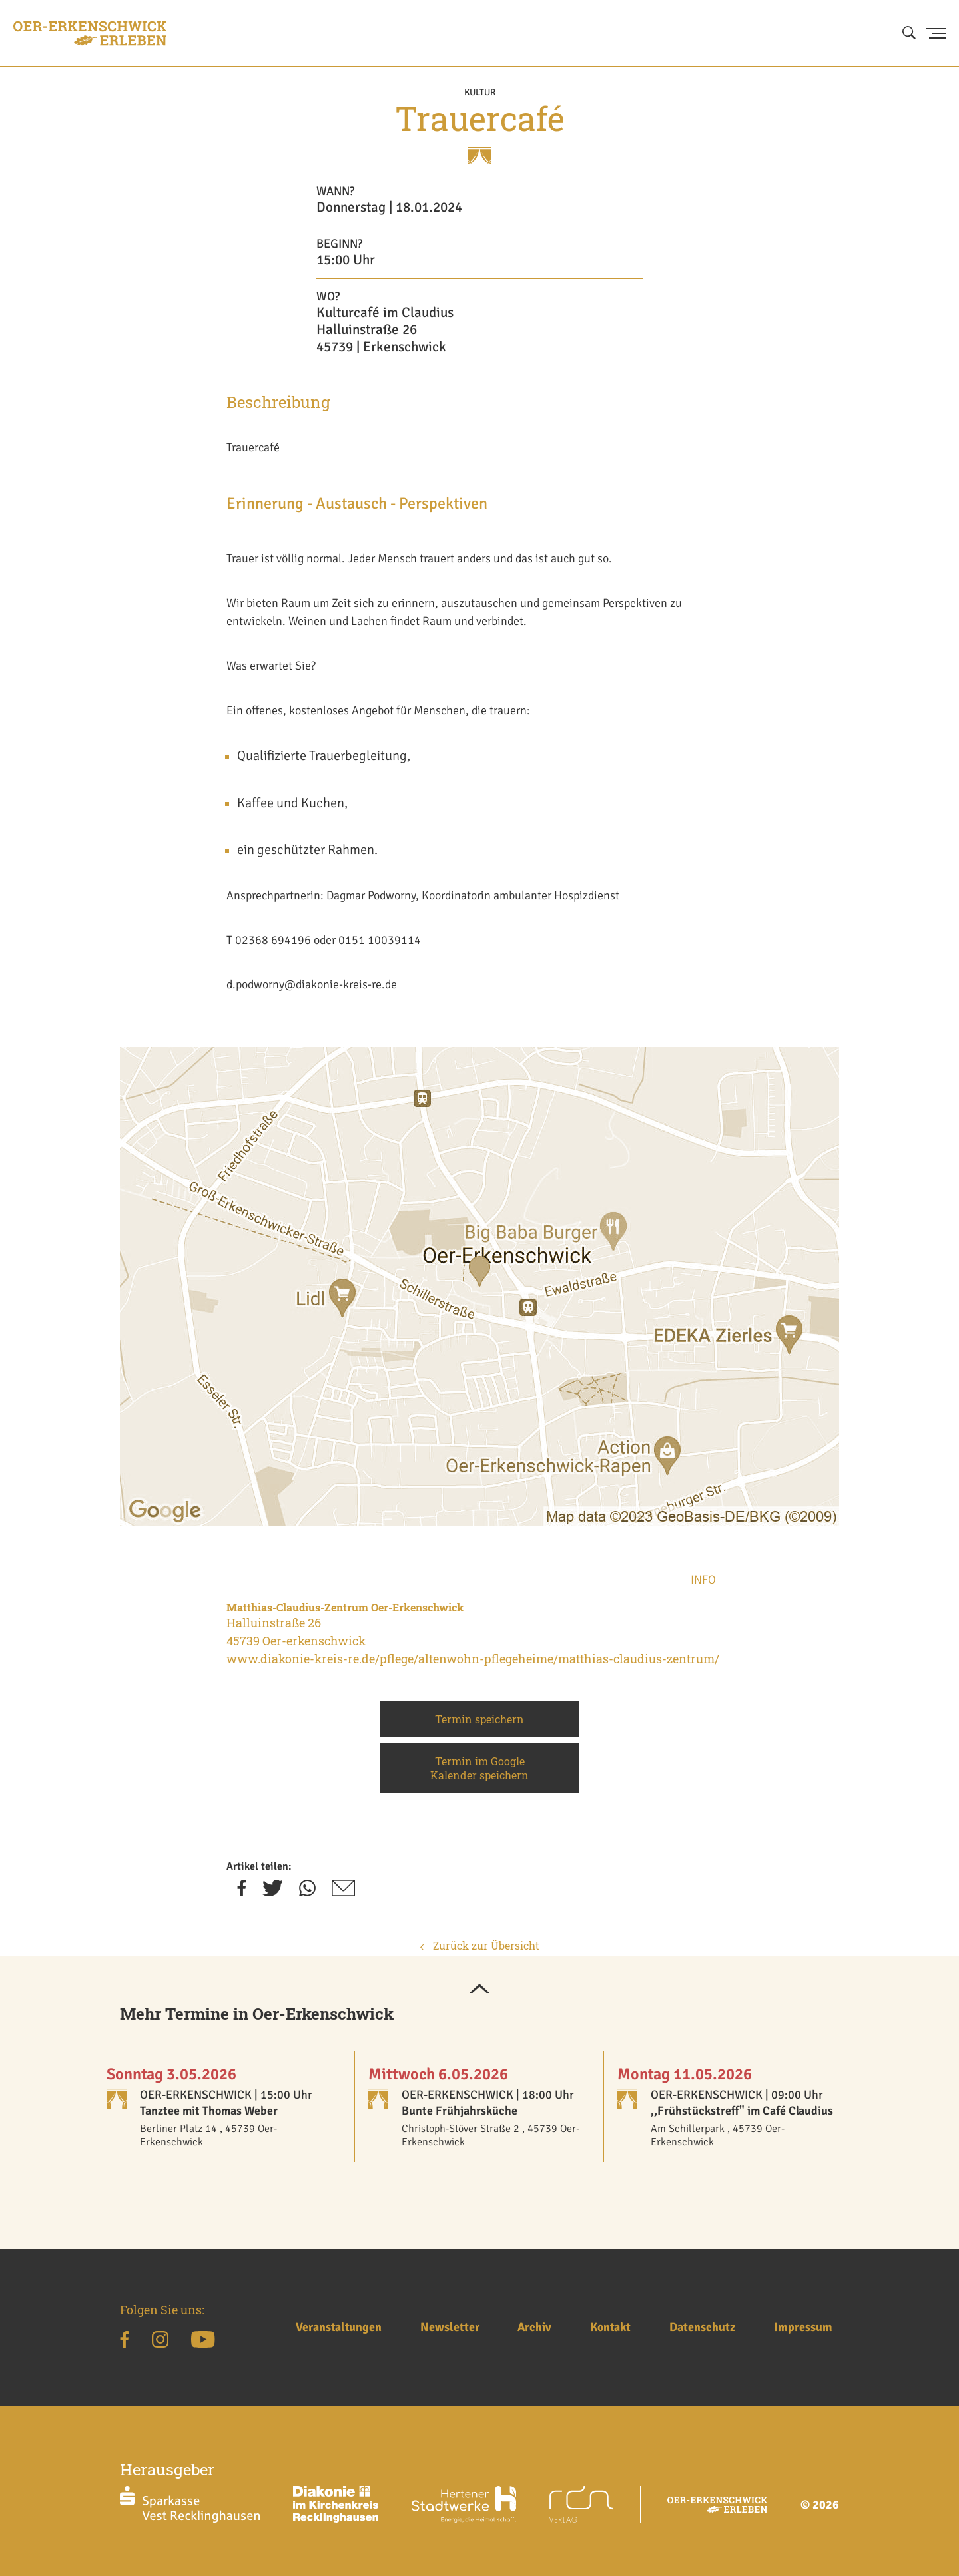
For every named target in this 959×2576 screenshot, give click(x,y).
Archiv (534, 2327)
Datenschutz (702, 2327)
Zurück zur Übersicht (479, 1945)
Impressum (803, 2327)
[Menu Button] (936, 33)
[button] (479, 1989)
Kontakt (610, 2327)
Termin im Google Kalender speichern (479, 1768)
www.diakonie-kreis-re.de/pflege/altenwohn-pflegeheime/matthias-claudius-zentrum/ (472, 1659)
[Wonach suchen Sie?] (679, 33)
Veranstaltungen (339, 2327)
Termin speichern (479, 1719)
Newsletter (450, 2327)
